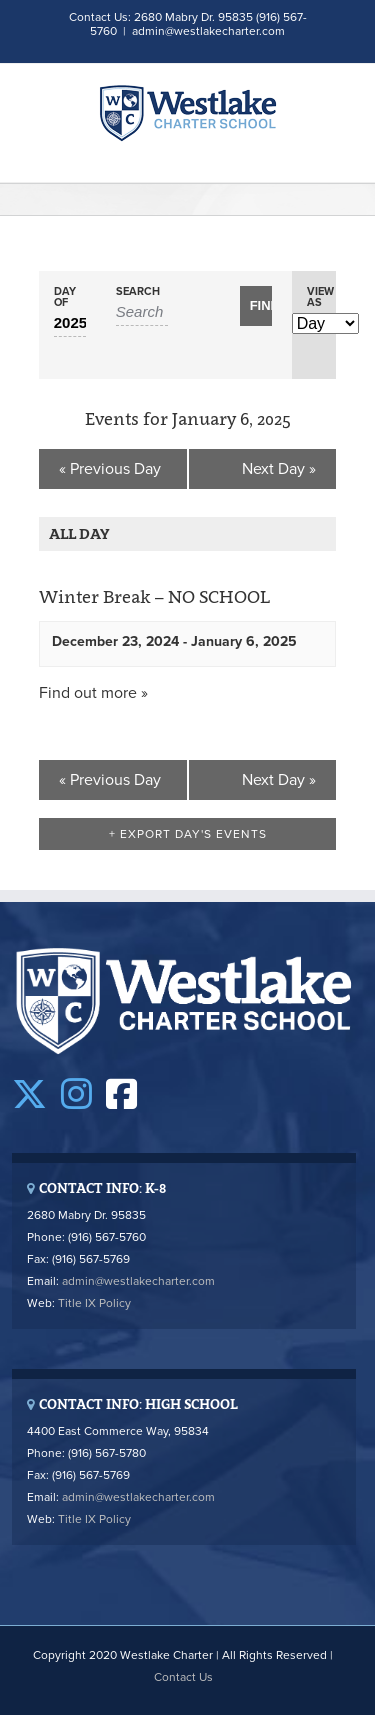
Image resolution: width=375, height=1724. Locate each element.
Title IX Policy (94, 1303)
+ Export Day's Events (188, 834)
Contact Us (183, 1677)
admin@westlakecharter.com (208, 31)
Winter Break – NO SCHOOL (154, 597)
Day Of (65, 297)
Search (138, 291)
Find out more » (93, 693)
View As (320, 297)
